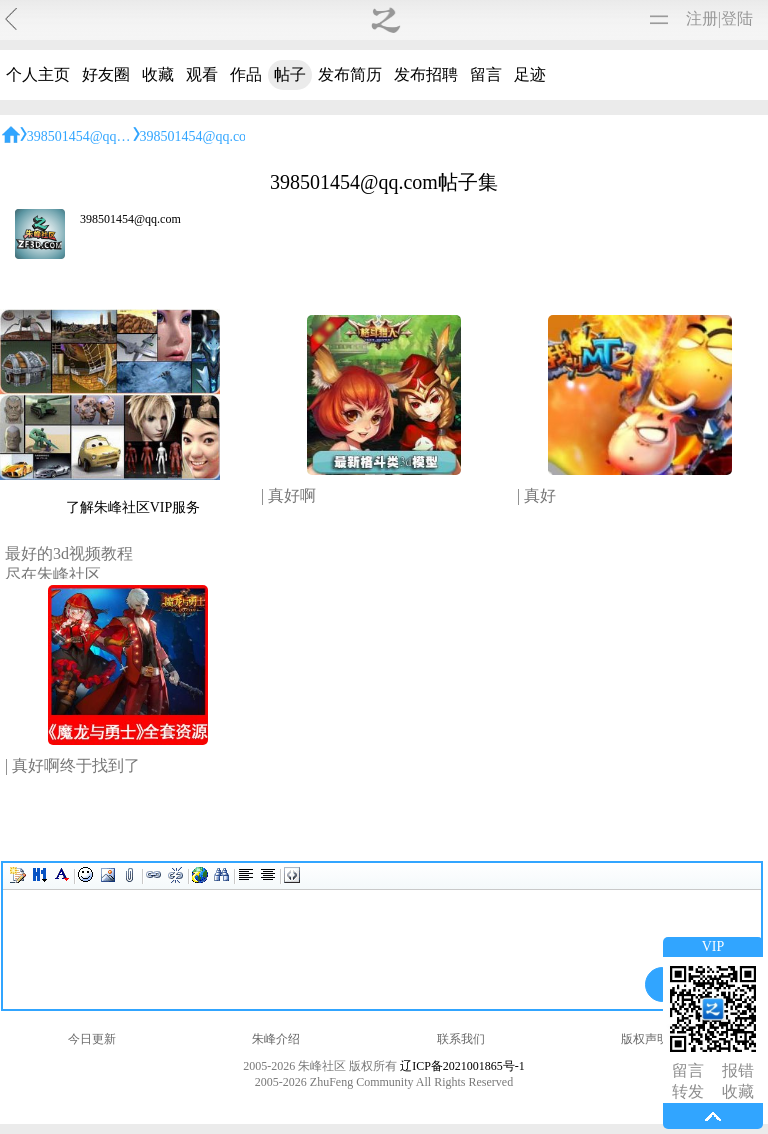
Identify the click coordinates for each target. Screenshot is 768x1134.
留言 (486, 74)
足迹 (530, 74)
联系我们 (461, 1039)
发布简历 (350, 74)
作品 (246, 74)
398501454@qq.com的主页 (107, 136)
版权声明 (645, 1039)
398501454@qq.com (130, 219)
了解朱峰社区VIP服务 (133, 507)
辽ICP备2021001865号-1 (462, 1066)
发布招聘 (426, 74)
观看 (202, 74)
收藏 (158, 74)
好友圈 (106, 74)
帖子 (290, 74)
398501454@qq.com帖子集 (220, 136)
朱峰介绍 (276, 1039)
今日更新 (92, 1039)
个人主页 (38, 74)
